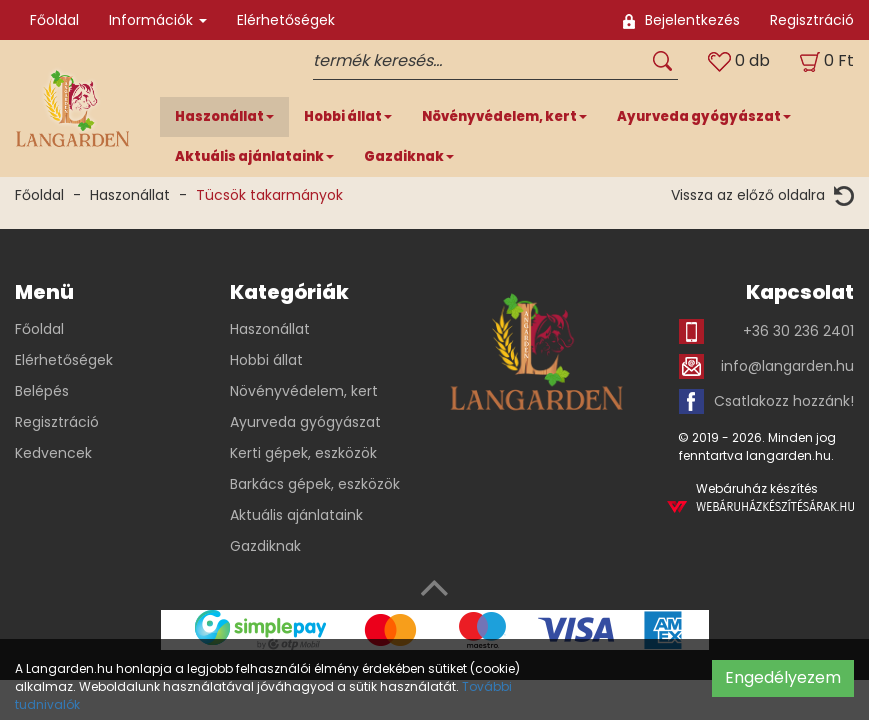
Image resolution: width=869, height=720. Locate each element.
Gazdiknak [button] (409, 156)
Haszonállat (130, 195)
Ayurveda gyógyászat (305, 422)
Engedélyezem (783, 677)
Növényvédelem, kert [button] (504, 116)
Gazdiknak (265, 546)
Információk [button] (158, 20)
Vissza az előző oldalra (762, 195)
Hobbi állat (266, 360)
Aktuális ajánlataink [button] (254, 156)
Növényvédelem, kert (304, 391)
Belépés (42, 391)
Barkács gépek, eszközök (315, 484)
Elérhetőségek (286, 20)
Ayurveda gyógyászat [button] (704, 116)
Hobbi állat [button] (348, 116)
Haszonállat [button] (224, 116)
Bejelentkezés (681, 20)
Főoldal (54, 20)
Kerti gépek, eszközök (303, 453)
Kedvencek (53, 453)
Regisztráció (812, 20)
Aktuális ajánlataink (296, 515)
